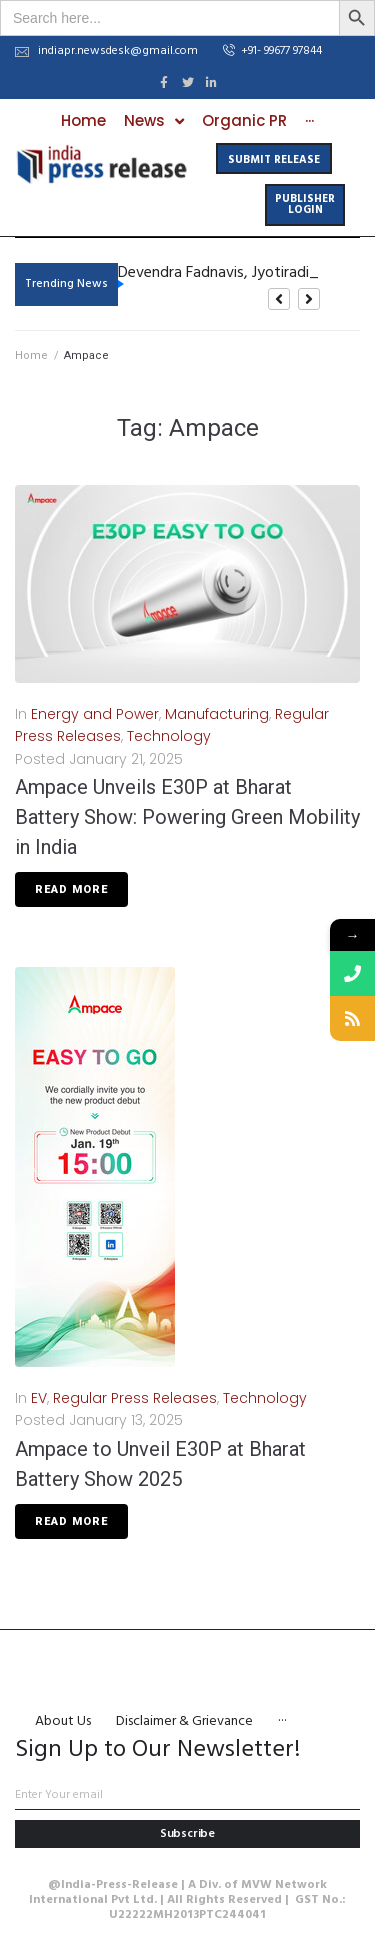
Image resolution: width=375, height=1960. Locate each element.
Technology (169, 736)
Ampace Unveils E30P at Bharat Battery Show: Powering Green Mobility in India (187, 817)
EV (39, 1398)
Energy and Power (95, 714)
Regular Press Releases (135, 1398)
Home (31, 355)
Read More (71, 889)
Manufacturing (217, 714)
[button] (272, 52)
